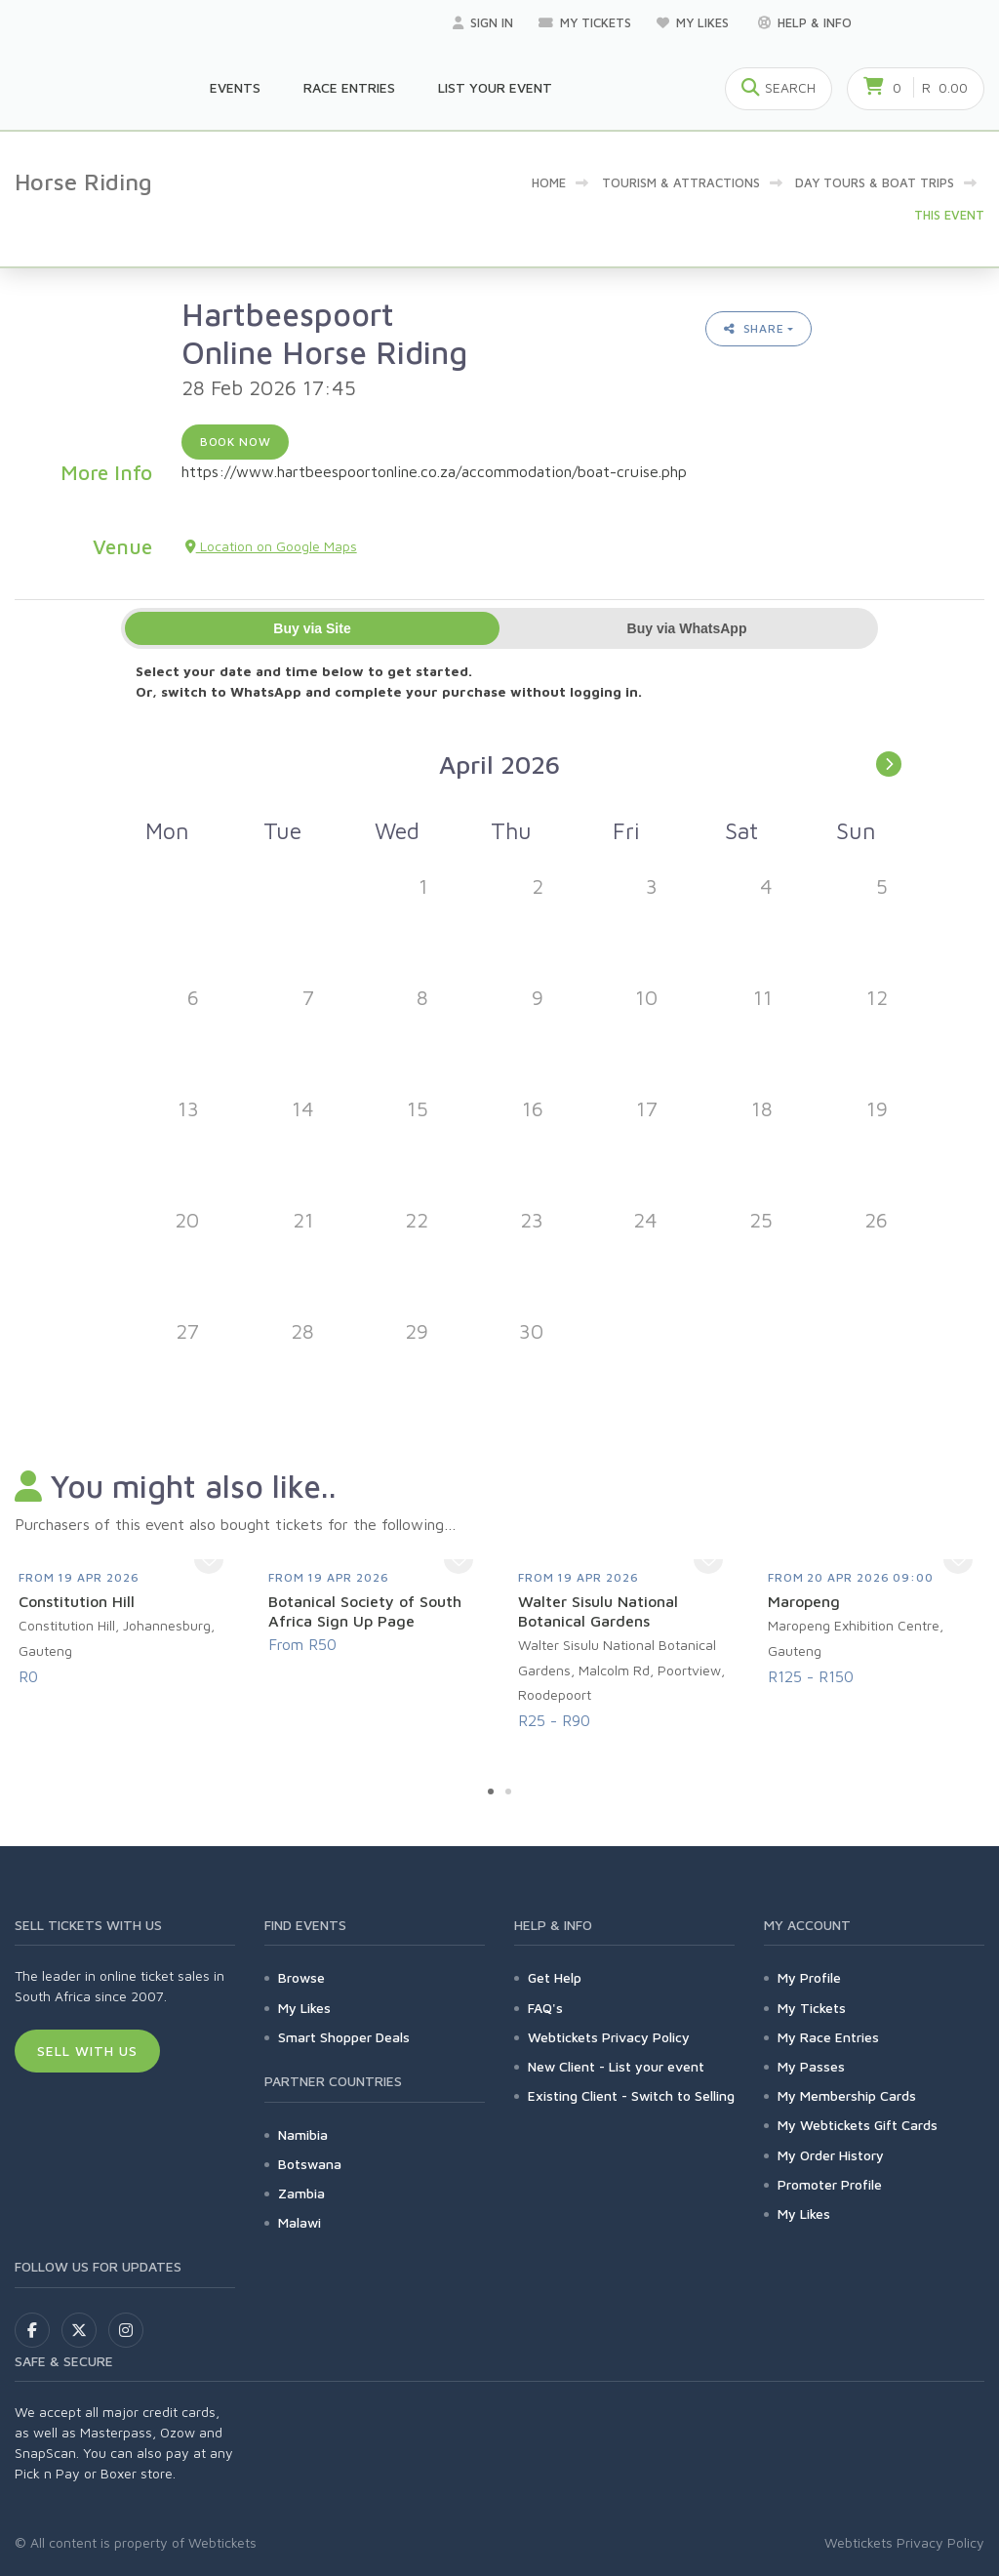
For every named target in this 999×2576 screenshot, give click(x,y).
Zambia (301, 2193)
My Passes (811, 2066)
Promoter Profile (830, 2184)
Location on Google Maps (271, 546)
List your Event (495, 87)
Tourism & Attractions (681, 182)
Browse (301, 1977)
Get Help (554, 1977)
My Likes (695, 22)
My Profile (809, 1977)
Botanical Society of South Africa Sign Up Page (364, 1611)
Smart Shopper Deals (344, 2037)
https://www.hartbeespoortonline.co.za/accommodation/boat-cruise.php (434, 471)
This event (949, 214)
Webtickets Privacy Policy (609, 2037)
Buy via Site (311, 628)
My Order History (831, 2155)
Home (549, 182)
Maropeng (804, 1601)
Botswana (309, 2163)
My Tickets (585, 22)
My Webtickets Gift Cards (858, 2124)
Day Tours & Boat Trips (874, 182)
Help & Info (805, 22)
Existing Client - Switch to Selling (631, 2095)
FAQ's (545, 2007)
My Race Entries (828, 2037)
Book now (235, 441)
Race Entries (349, 87)
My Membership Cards (847, 2095)
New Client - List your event (616, 2066)
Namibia (303, 2134)
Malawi (299, 2222)
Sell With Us (87, 2050)
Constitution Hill (77, 1601)
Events (235, 87)
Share (754, 328)
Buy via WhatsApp (687, 628)
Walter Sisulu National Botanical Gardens (598, 1611)
